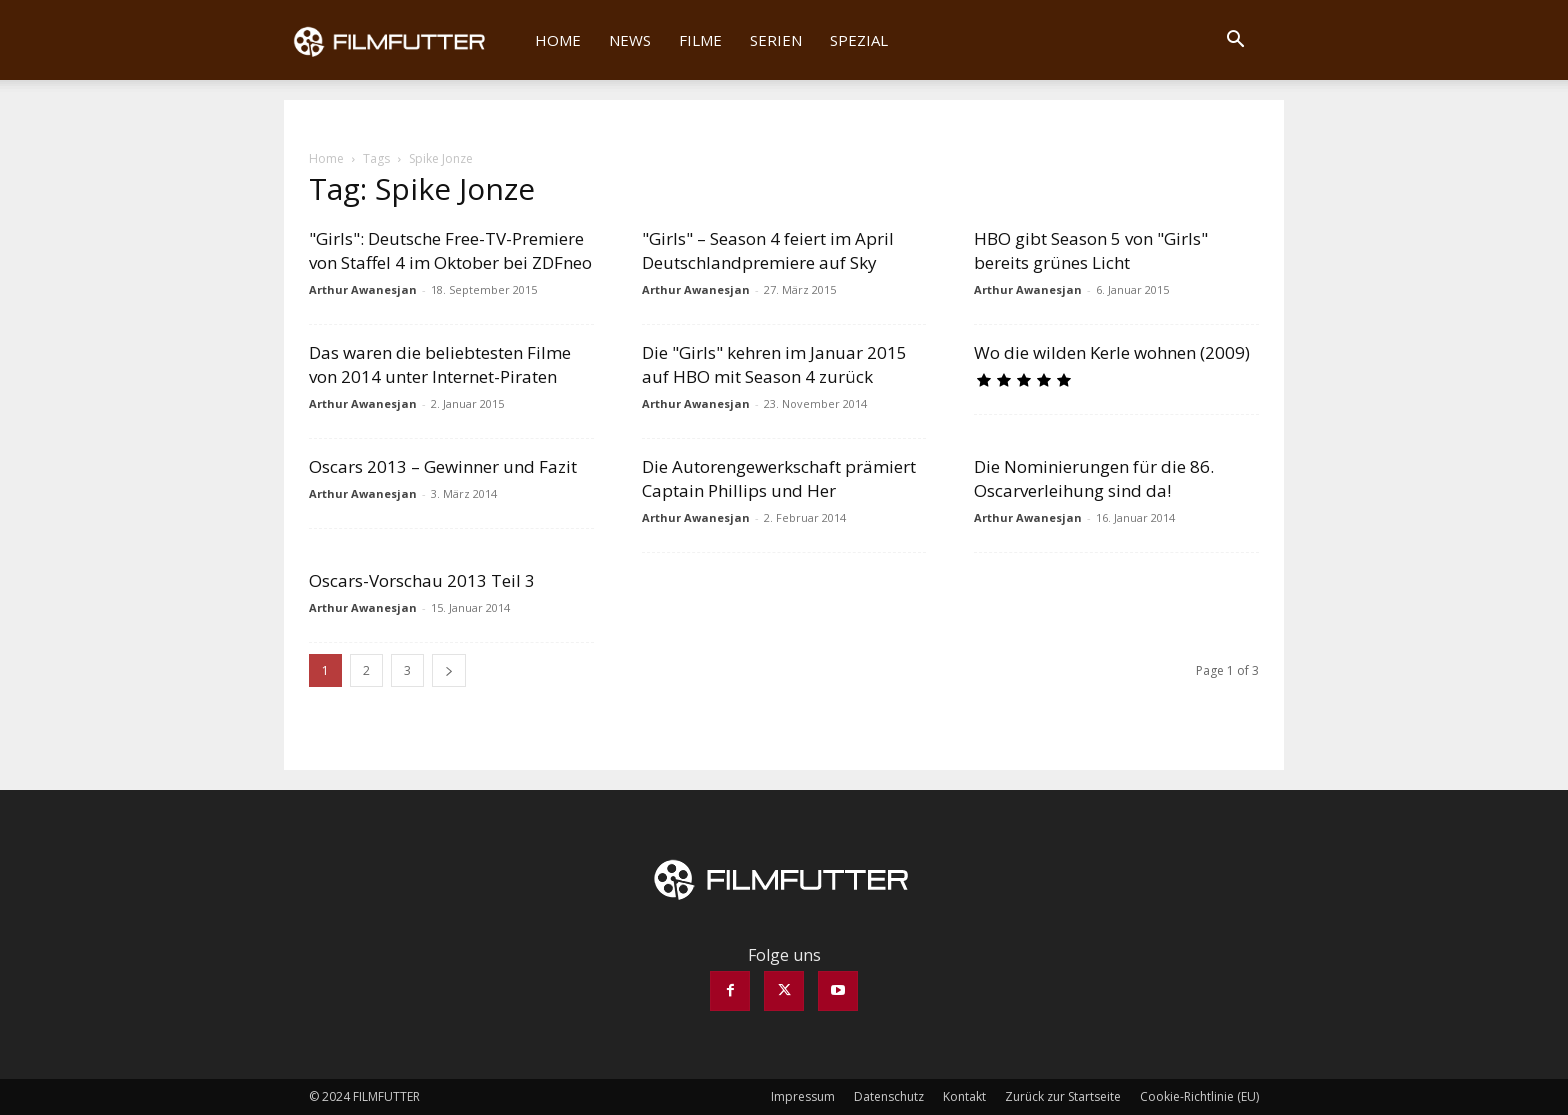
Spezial (859, 40)
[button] (1235, 41)
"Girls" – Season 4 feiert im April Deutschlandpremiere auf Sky (768, 250)
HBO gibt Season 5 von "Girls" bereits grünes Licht (1091, 250)
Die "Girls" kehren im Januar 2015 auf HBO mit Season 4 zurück (774, 364)
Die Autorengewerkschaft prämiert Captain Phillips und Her (779, 478)
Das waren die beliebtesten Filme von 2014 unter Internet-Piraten (440, 364)
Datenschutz (889, 1096)
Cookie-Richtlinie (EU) (1199, 1096)
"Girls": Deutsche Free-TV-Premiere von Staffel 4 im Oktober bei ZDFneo (450, 250)
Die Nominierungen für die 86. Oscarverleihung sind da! (1094, 478)
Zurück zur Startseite (1063, 1096)
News (630, 40)
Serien (776, 40)
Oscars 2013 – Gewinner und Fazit (443, 466)
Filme (700, 40)
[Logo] (402, 40)
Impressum (803, 1096)
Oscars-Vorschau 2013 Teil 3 (422, 580)
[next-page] (449, 670)
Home (558, 40)
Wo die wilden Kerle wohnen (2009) (1112, 352)
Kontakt (964, 1096)
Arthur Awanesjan (363, 289)
